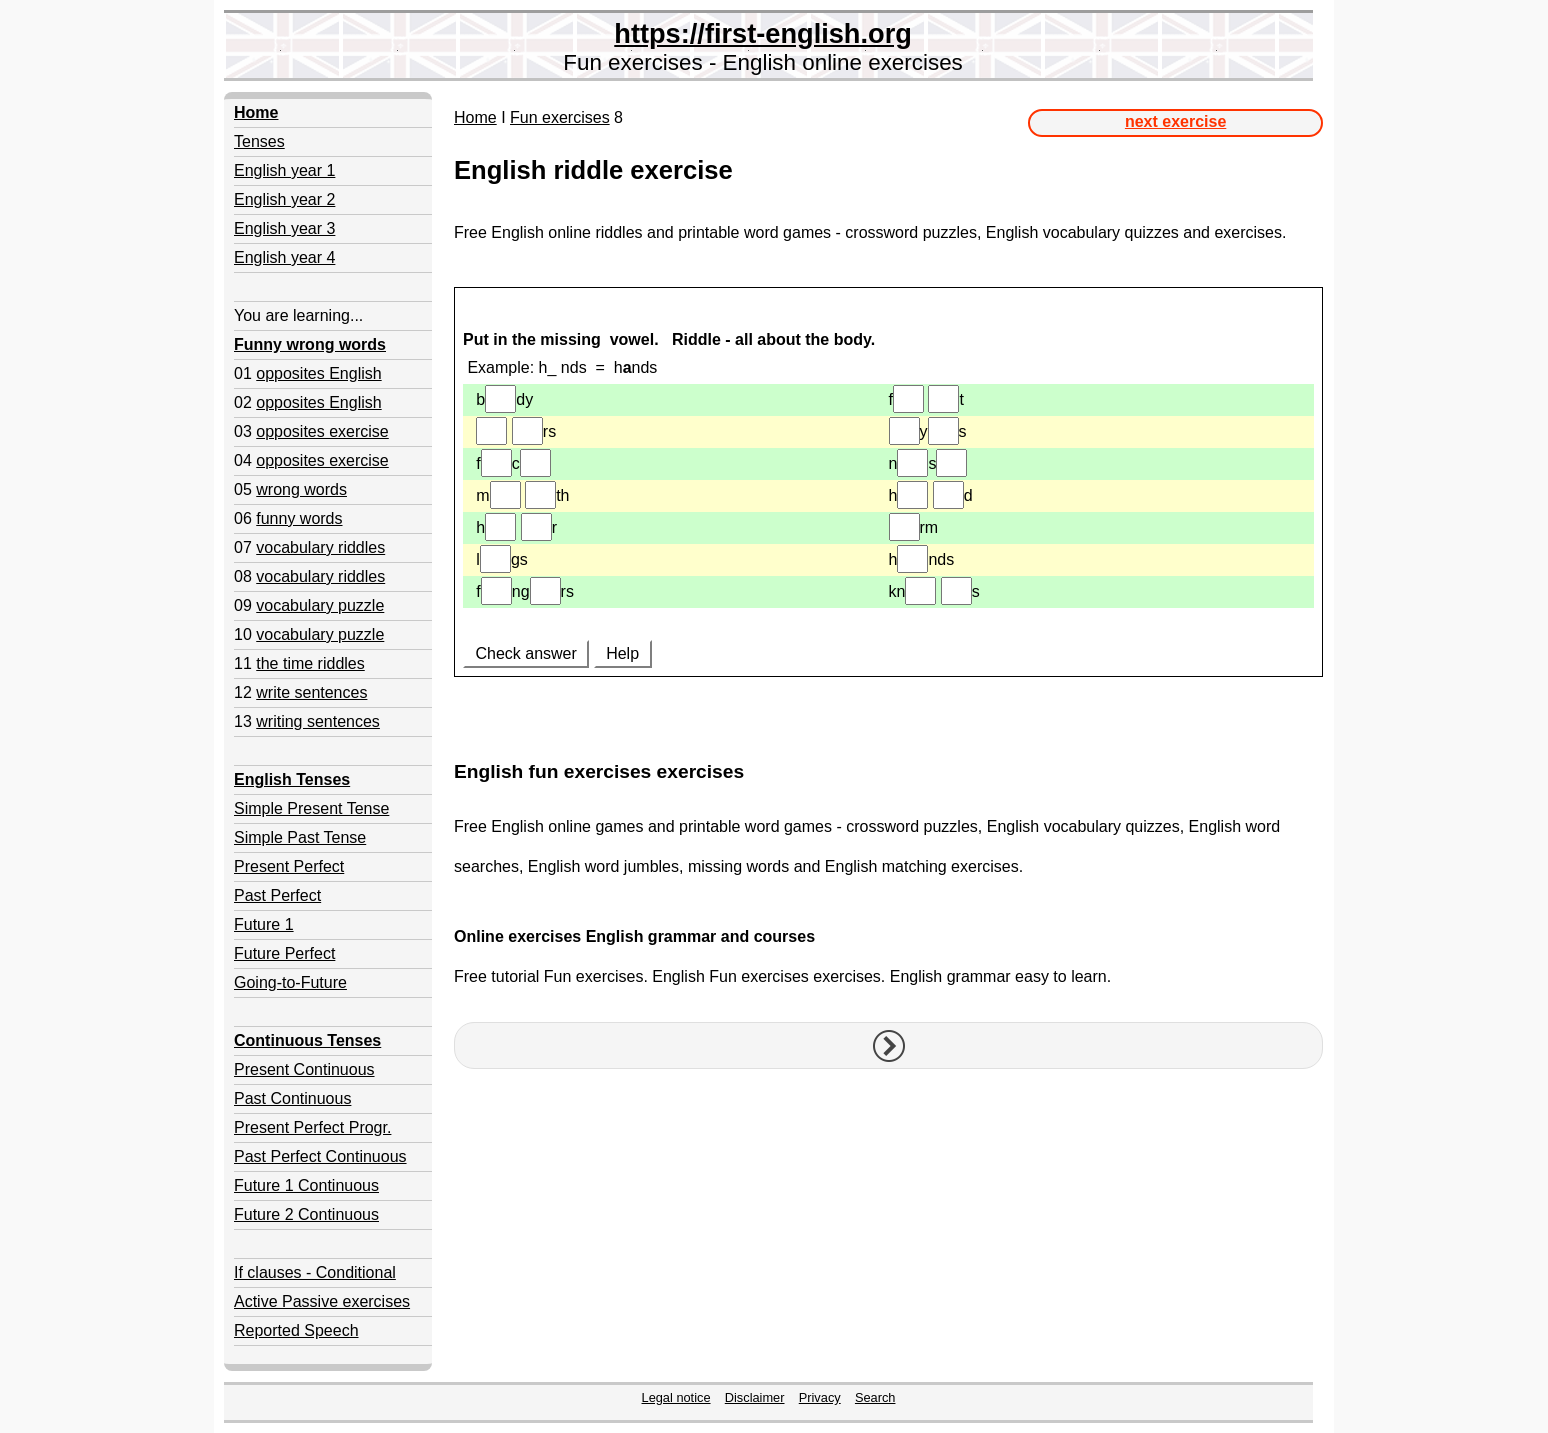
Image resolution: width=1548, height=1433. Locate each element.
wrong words (301, 489)
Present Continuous (304, 1069)
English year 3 (284, 228)
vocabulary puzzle (320, 605)
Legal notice (676, 1397)
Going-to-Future (290, 982)
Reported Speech (296, 1330)
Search (875, 1397)
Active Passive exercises (322, 1301)
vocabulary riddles (320, 547)
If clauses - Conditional (315, 1272)
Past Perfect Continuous (320, 1156)
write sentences (311, 692)
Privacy (820, 1397)
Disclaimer (755, 1397)
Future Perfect (284, 953)
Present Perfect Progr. (312, 1127)
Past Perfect (277, 895)
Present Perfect (289, 866)
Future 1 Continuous (306, 1185)
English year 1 (284, 170)
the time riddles (310, 663)
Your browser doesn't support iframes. (888, 516)
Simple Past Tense (300, 837)
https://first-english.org (763, 33)
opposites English (318, 373)
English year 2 (284, 199)
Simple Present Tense (311, 808)
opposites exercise (322, 431)
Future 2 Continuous (306, 1214)
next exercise (1175, 121)
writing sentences (318, 721)
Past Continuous (292, 1098)
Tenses (259, 141)
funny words (299, 518)
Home (475, 117)
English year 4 (284, 257)
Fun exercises (560, 117)
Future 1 (264, 924)
